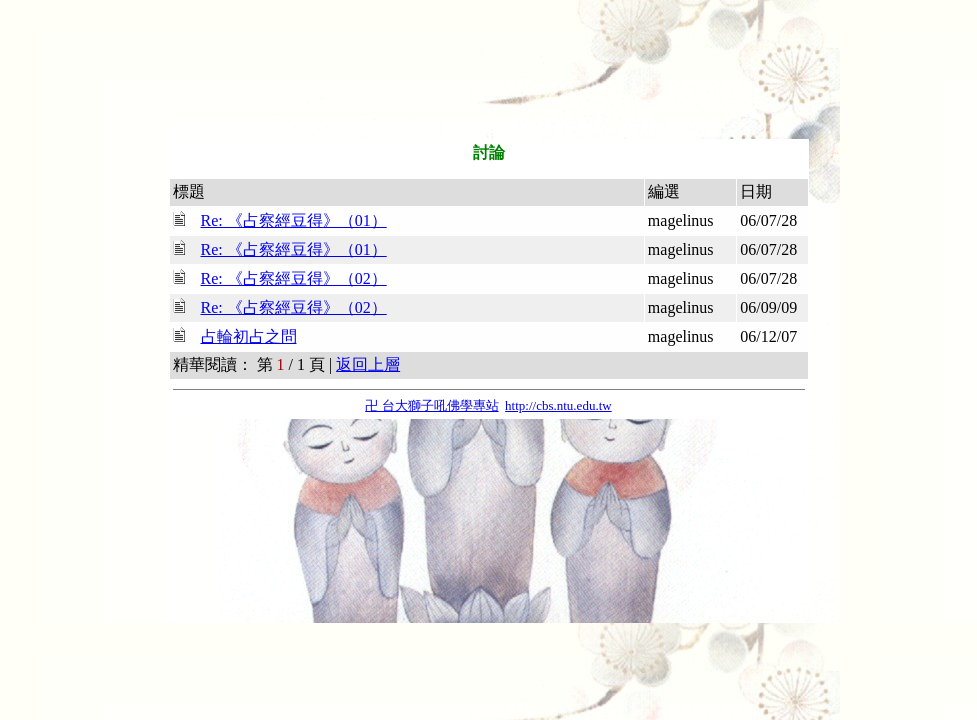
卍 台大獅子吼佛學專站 (431, 405)
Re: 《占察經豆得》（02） (294, 278)
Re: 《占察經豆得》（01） (294, 220)
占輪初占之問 (249, 336)
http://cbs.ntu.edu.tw (558, 405)
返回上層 (368, 364)
